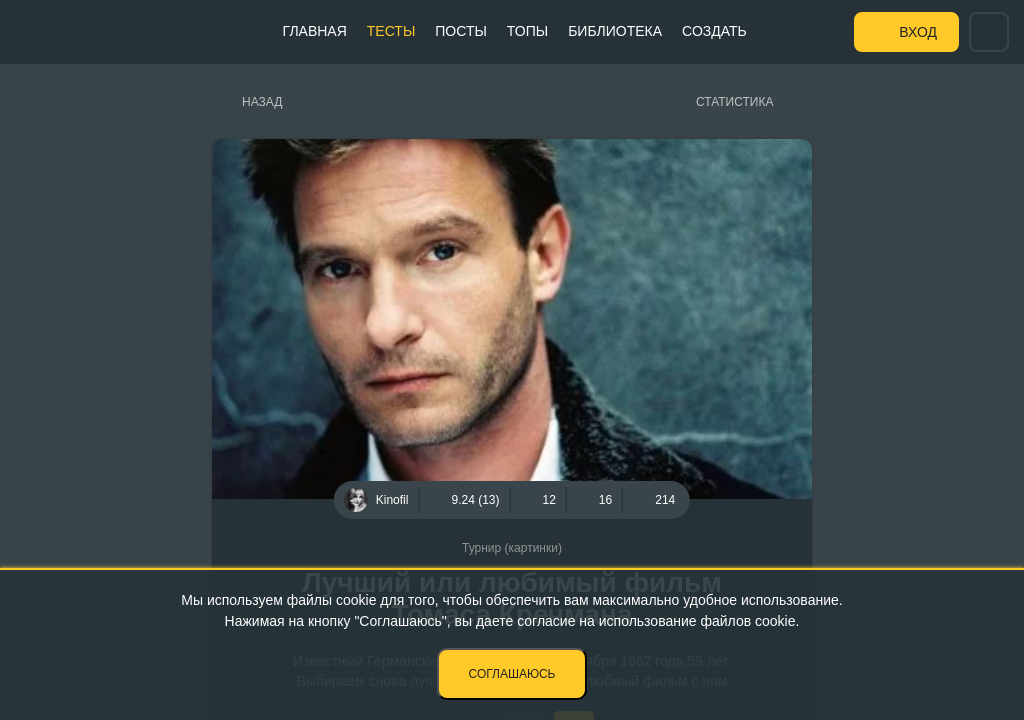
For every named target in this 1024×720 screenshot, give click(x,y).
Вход (918, 32)
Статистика (734, 102)
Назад (262, 102)
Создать (714, 31)
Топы (527, 31)
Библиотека (615, 31)
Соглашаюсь (512, 674)
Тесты (391, 31)
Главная (315, 31)
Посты (461, 31)
